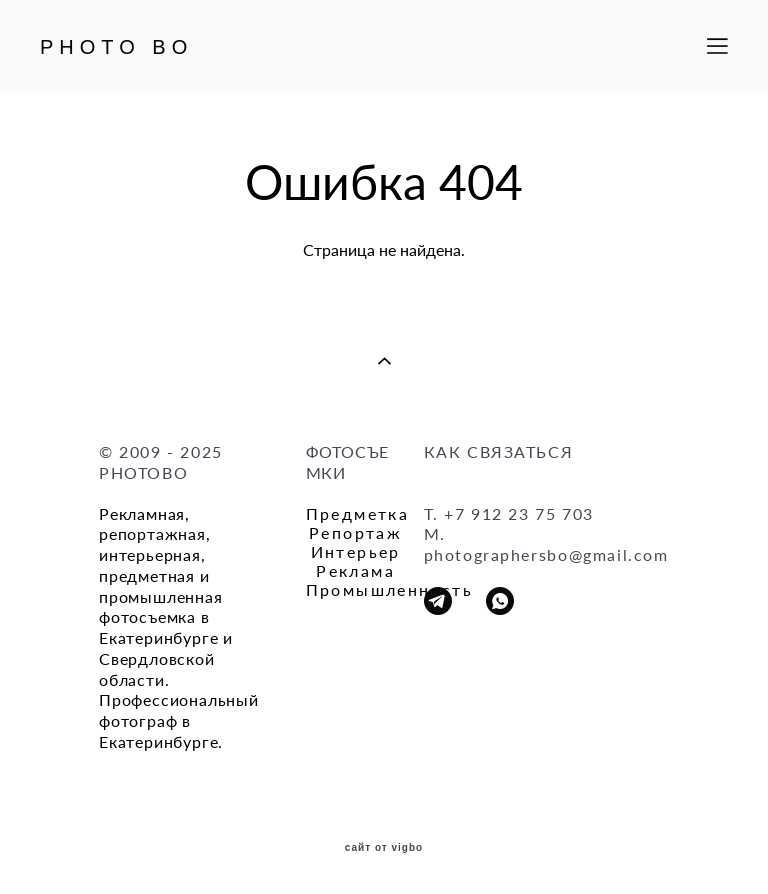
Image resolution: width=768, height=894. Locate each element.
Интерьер (356, 551)
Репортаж (355, 532)
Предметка (358, 513)
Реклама (355, 570)
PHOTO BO (116, 47)
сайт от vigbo (384, 848)
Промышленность (390, 589)
